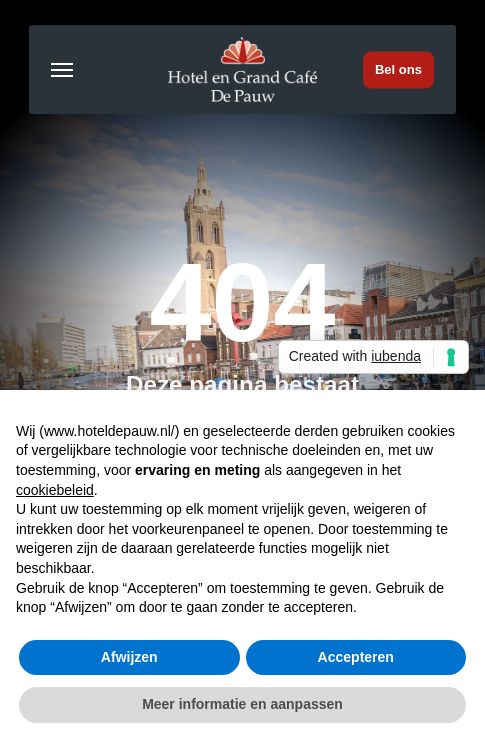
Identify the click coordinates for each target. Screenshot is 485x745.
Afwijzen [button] (129, 657)
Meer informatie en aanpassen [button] (242, 704)
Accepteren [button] (356, 657)
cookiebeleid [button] (55, 490)
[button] (62, 70)
